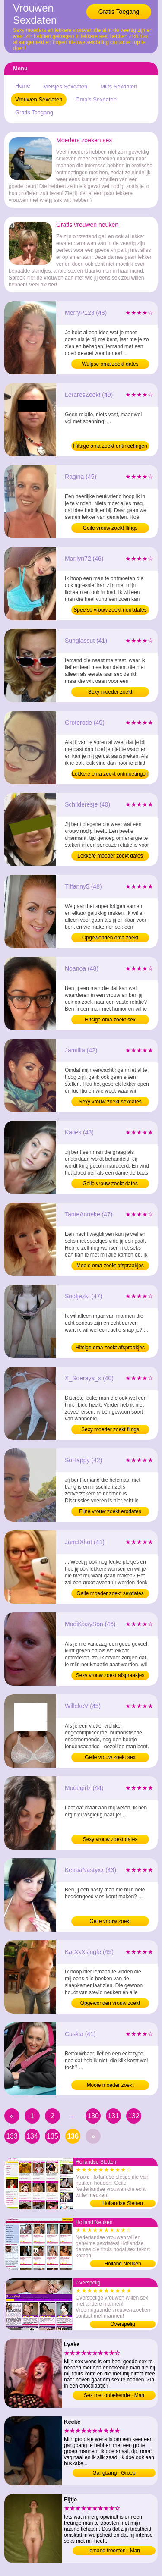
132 (134, 2116)
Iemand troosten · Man (114, 2551)
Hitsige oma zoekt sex (110, 1020)
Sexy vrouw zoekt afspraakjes (110, 1675)
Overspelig (122, 2324)
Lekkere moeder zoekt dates (110, 856)
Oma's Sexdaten (96, 99)
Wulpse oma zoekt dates (110, 364)
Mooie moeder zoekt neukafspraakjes (110, 2086)
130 (93, 2116)
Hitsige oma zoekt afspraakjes (110, 1348)
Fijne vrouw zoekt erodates (110, 1511)
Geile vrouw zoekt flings (110, 528)
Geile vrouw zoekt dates (110, 1184)
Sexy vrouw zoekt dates (110, 1839)
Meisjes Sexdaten (65, 86)
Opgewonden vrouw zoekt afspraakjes (110, 2004)
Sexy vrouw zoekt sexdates (110, 1102)
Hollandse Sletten (122, 2203)
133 (12, 2136)
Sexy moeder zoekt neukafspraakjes (110, 693)
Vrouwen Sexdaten (38, 99)
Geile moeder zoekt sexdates (109, 1593)
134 (32, 2136)
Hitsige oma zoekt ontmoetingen (110, 446)
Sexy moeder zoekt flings (110, 1429)
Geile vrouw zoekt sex (110, 1757)
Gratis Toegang (119, 11)
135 (52, 2136)
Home (22, 85)
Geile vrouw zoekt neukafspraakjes (109, 1922)
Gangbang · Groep (113, 2473)
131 (113, 2116)
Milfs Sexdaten (118, 86)
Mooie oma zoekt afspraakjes (110, 1266)
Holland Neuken (122, 2264)
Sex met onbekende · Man (114, 2395)
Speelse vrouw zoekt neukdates (109, 610)
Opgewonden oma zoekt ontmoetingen (110, 938)
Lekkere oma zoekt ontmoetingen (110, 774)
